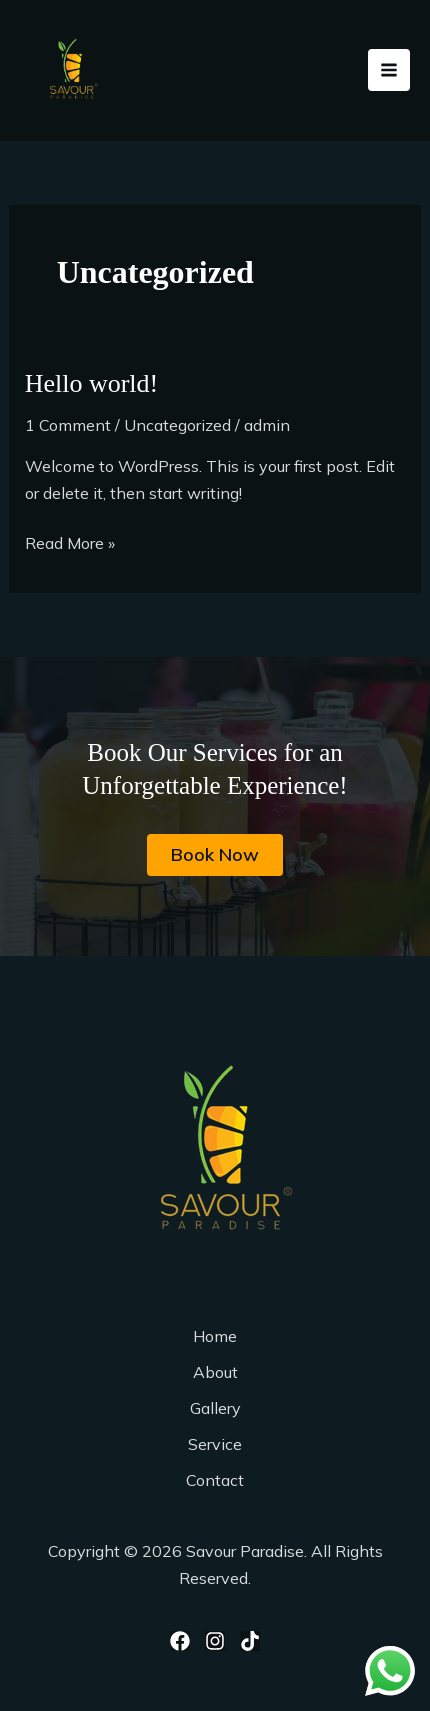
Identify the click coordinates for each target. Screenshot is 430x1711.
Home (215, 1336)
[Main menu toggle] (389, 70)
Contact (215, 1480)
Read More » (70, 541)
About (215, 1372)
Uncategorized (177, 425)
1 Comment (68, 425)
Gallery (215, 1408)
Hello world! (92, 383)
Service (215, 1444)
